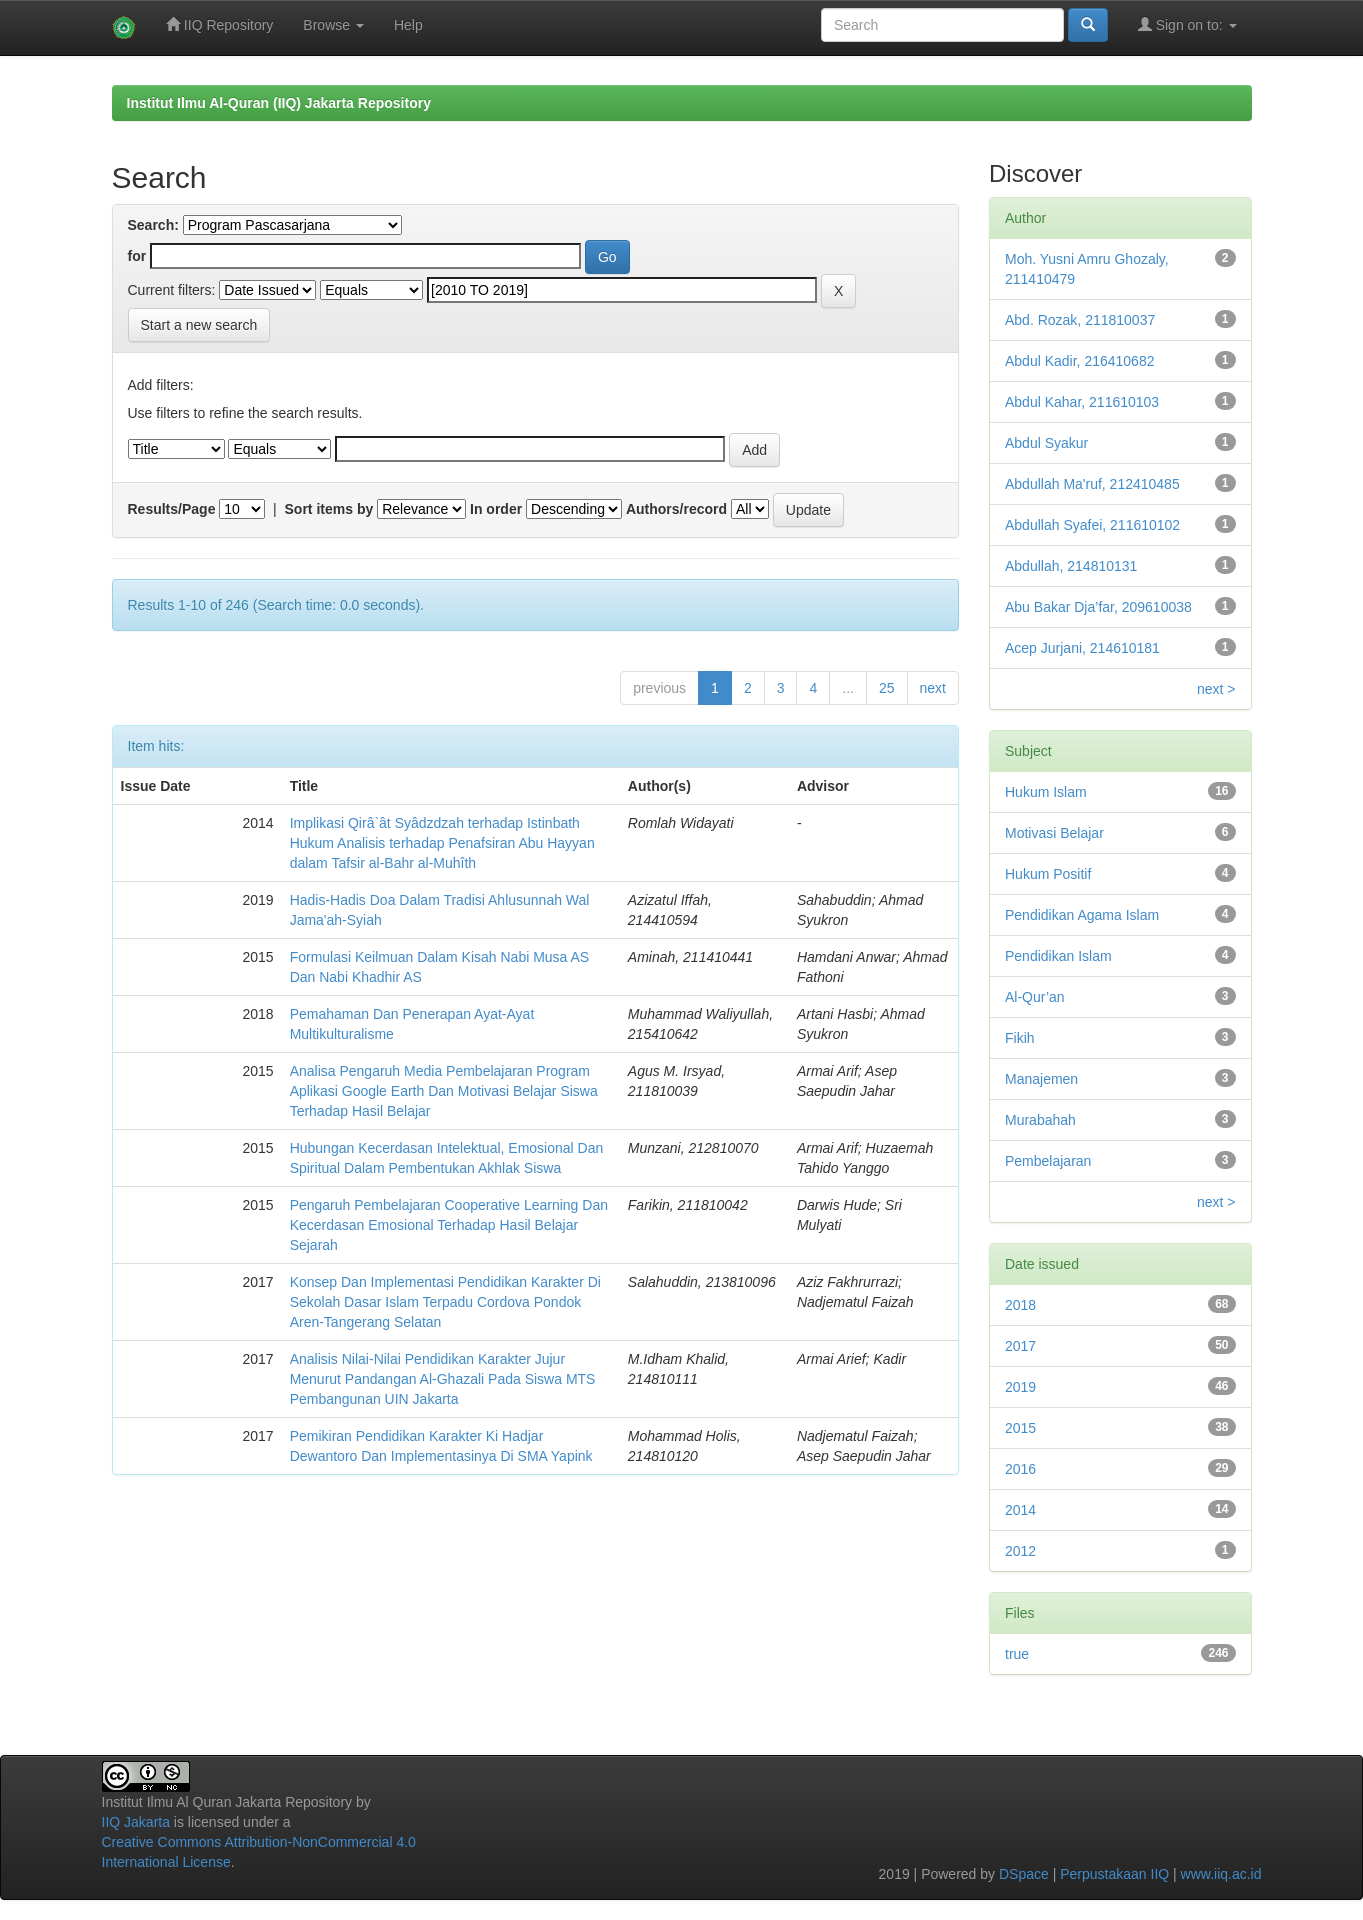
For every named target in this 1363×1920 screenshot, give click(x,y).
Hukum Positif (1048, 874)
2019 (1020, 1387)
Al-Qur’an (1035, 997)
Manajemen (1041, 1079)
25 (887, 688)
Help (408, 25)
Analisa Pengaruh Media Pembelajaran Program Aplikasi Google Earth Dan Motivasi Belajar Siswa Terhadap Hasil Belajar (444, 1091)
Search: (153, 225)
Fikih (1020, 1038)
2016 (1020, 1469)
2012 (1020, 1551)
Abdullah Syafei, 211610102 (1092, 525)
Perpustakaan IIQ (1114, 1874)
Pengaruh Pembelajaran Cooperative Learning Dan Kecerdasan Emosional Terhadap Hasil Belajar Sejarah (449, 1225)
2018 (1020, 1305)
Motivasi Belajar (1054, 833)
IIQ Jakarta (136, 1822)
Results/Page (172, 509)
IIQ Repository (219, 24)
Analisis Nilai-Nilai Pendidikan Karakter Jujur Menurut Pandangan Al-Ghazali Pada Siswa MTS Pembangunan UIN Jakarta (443, 1379)
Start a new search (199, 325)
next (933, 688)
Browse (333, 25)
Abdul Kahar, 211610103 (1082, 402)
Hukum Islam (1046, 792)
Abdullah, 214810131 (1071, 566)
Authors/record (676, 509)
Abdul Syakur (1046, 443)
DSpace (1024, 1874)
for (137, 256)
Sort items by (329, 509)
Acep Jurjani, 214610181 (1082, 648)
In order (496, 509)
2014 (1020, 1510)
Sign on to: (1187, 24)
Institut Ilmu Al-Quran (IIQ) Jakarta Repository (279, 103)
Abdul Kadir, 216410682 (1079, 361)
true (1017, 1654)
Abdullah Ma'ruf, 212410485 (1092, 484)
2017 (1020, 1346)
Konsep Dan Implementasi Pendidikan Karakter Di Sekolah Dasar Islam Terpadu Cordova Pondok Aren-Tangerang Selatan (445, 1302)
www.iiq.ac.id (1221, 1874)
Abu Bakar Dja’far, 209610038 (1098, 607)
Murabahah (1040, 1120)
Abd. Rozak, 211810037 (1080, 320)
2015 (1020, 1428)
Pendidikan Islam (1058, 956)
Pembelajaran (1048, 1161)
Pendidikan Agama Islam (1082, 915)
